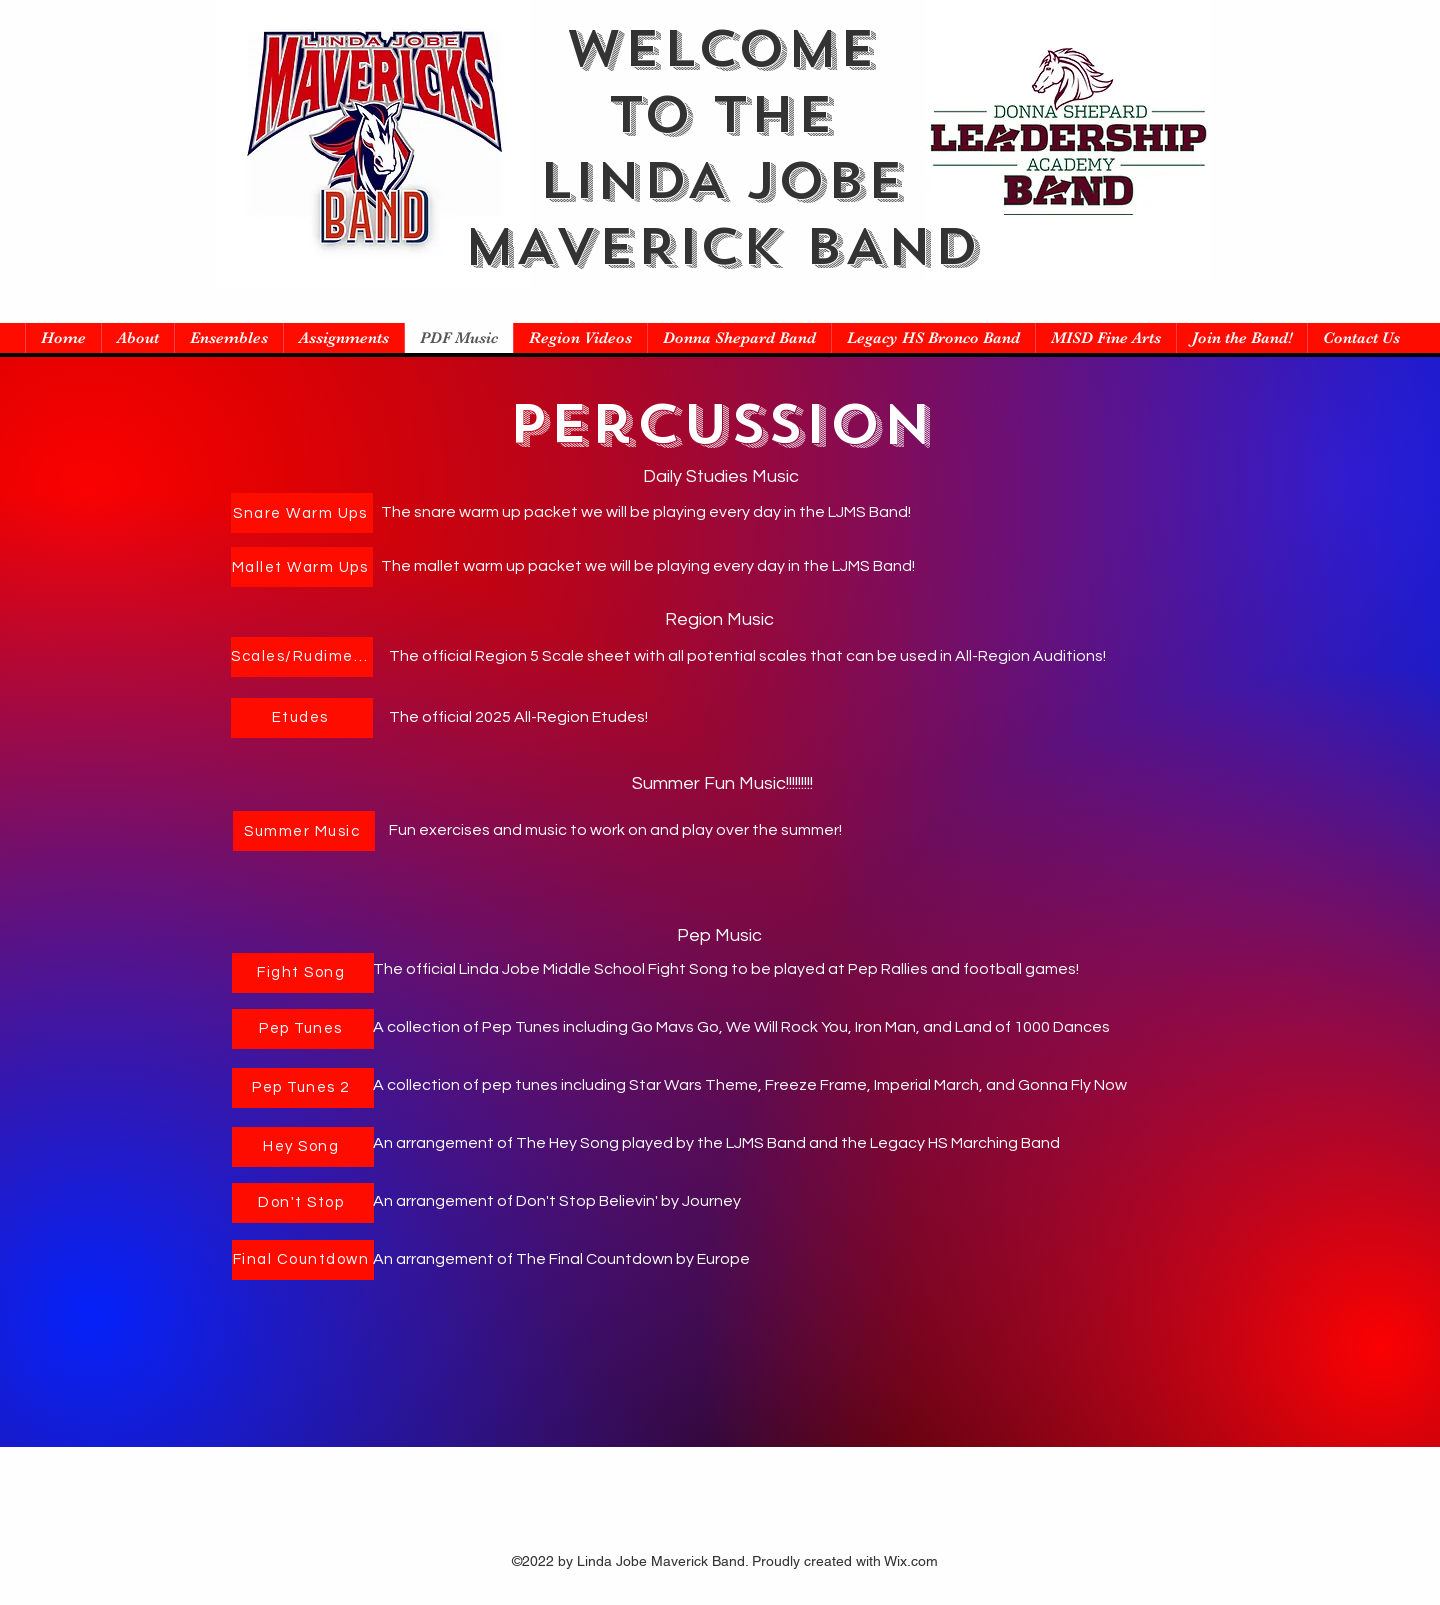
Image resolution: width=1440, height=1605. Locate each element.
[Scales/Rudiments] (302, 657)
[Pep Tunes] (303, 1029)
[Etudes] (302, 718)
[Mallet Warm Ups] (302, 567)
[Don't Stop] (303, 1203)
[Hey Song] (303, 1147)
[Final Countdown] (303, 1260)
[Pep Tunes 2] (303, 1088)
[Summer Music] (304, 831)
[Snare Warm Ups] (302, 513)
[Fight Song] (303, 973)
